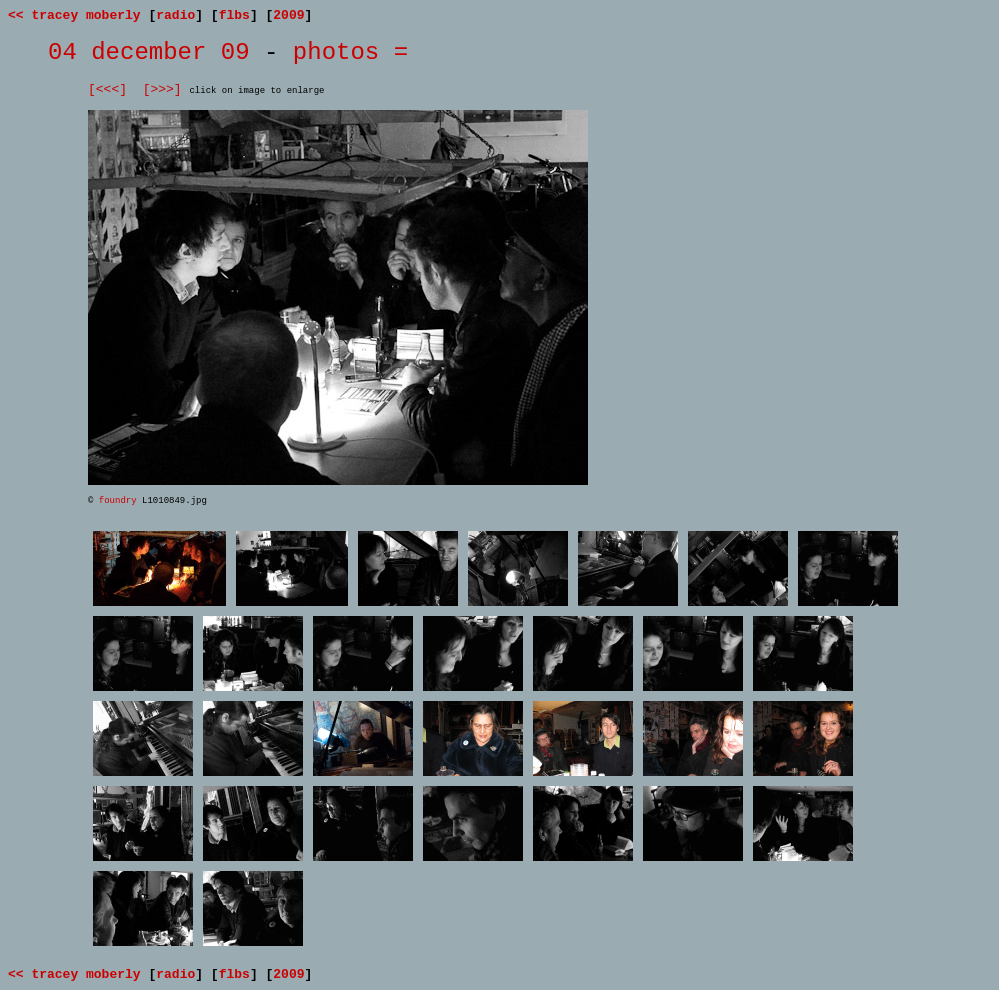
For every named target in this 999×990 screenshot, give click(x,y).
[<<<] (107, 89)
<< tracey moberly (74, 15)
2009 (288, 15)
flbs (234, 15)
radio (175, 15)
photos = (350, 52)
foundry (118, 501)
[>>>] (162, 89)
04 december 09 (149, 52)
